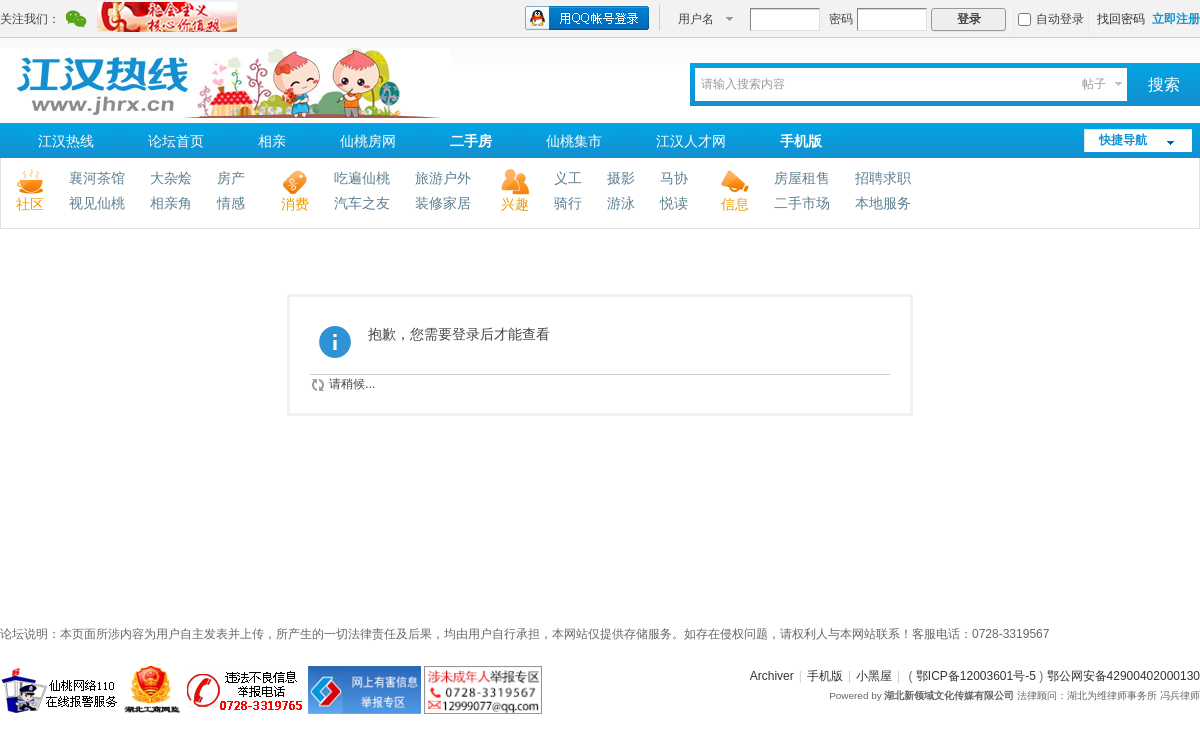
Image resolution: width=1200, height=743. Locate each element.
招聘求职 (883, 178)
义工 (568, 178)
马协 (674, 178)
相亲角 (171, 203)
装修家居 (443, 203)
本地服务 (883, 203)
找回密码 (1121, 19)
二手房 (471, 141)
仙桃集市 (574, 141)
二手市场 (802, 203)
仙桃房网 (368, 141)
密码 (841, 19)
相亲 (272, 141)
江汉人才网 (691, 141)
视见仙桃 (97, 203)
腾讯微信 (76, 21)
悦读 (674, 203)
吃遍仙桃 (362, 178)
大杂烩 (171, 178)
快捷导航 (1123, 140)
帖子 (1094, 84)
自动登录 (1051, 19)
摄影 (621, 178)
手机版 (801, 141)
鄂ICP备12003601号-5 (976, 676)
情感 (231, 203)
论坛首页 (176, 141)
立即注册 (1176, 19)
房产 (231, 178)
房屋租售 (802, 178)
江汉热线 (66, 141)
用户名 (696, 19)
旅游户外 (443, 178)
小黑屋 (874, 676)
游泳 (621, 203)
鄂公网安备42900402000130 (1123, 676)
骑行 (568, 203)
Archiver (772, 676)
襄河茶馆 (97, 178)
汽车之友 (362, 203)
